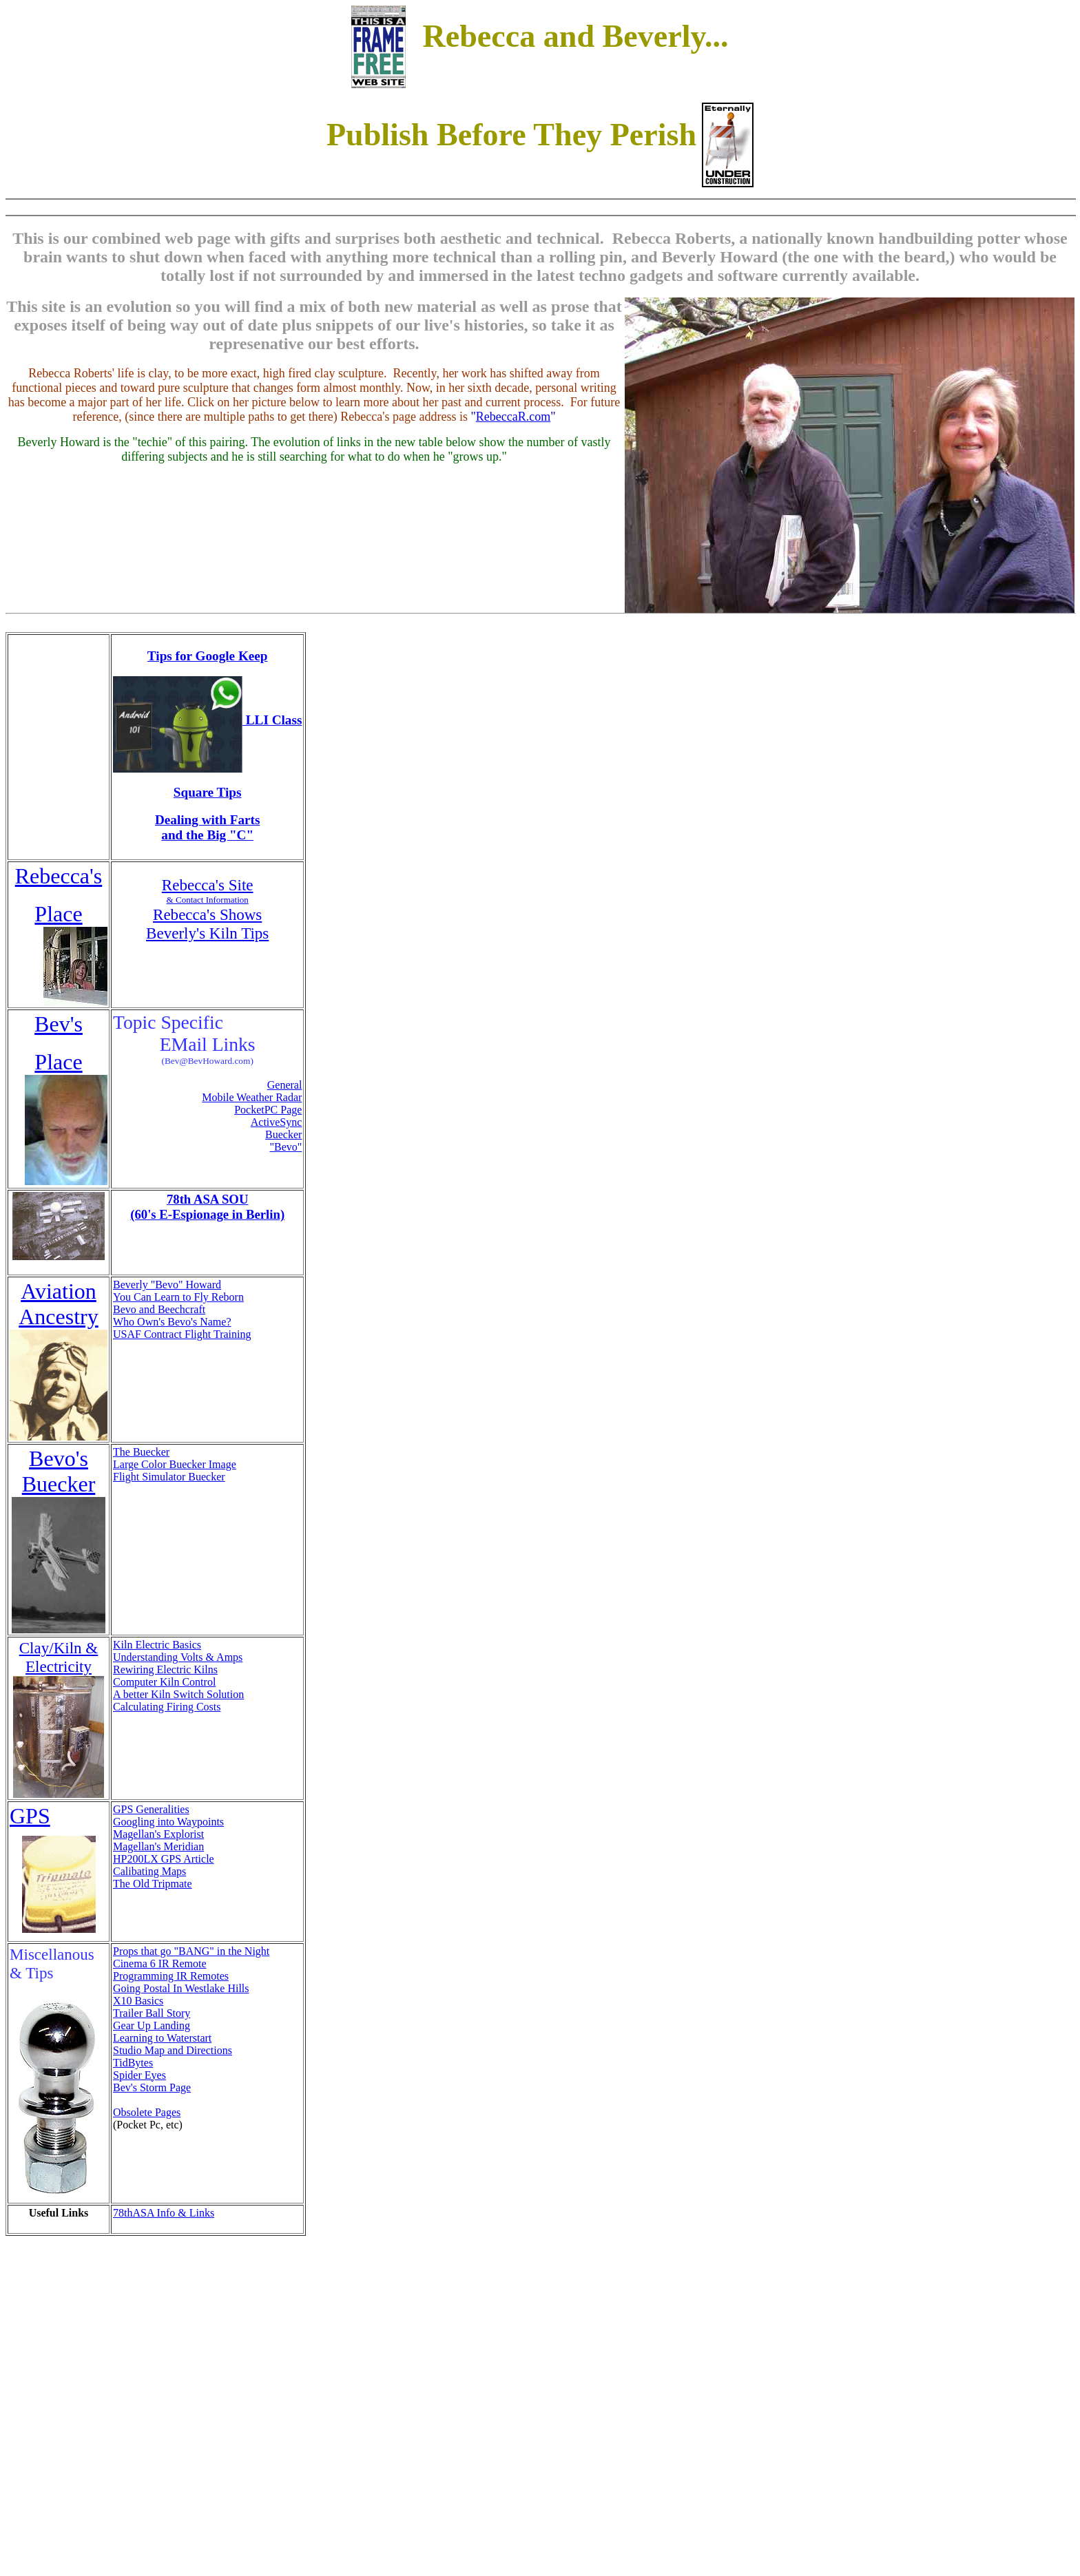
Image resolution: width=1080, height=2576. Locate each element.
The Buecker (141, 1452)
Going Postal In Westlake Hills (181, 1988)
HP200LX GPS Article (163, 1859)
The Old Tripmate (152, 1883)
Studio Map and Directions (172, 2050)
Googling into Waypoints (168, 1822)
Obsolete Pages (146, 2112)
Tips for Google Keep (207, 656)
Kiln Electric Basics (157, 1645)
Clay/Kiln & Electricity (58, 1657)
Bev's (58, 1024)
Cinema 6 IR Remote (160, 1963)
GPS (30, 1815)
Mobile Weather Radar (252, 1097)
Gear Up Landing (151, 2025)
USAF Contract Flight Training (182, 1334)
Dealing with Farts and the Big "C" (207, 827)
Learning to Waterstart (162, 2038)
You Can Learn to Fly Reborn (178, 1297)
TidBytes (133, 2063)
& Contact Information (208, 899)
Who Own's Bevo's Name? (172, 1322)
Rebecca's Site (207, 885)
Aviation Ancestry (58, 1304)
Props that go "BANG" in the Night (191, 1951)
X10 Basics (138, 2001)
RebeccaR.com (513, 416)
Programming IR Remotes (171, 1976)
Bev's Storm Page (152, 2087)
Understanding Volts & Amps (177, 1657)
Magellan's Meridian (158, 1846)
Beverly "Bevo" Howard (167, 1284)
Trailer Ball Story (151, 2013)
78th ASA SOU (208, 1199)
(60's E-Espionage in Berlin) (207, 1214)
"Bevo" (286, 1147)
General (284, 1085)
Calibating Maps (149, 1871)
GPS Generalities (151, 1809)
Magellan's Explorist (158, 1834)
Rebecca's (59, 875)
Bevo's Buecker (59, 1471)
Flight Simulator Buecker (169, 1477)
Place (58, 913)
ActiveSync (276, 1122)
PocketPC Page (268, 1110)
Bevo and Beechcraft (159, 1309)
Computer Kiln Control (164, 1682)
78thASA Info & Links (163, 2213)
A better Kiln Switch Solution (178, 1694)
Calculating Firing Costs (166, 1707)
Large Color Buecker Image (174, 1464)
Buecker (283, 1134)
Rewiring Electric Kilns (165, 1669)
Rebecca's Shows (207, 914)
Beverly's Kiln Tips (207, 933)
